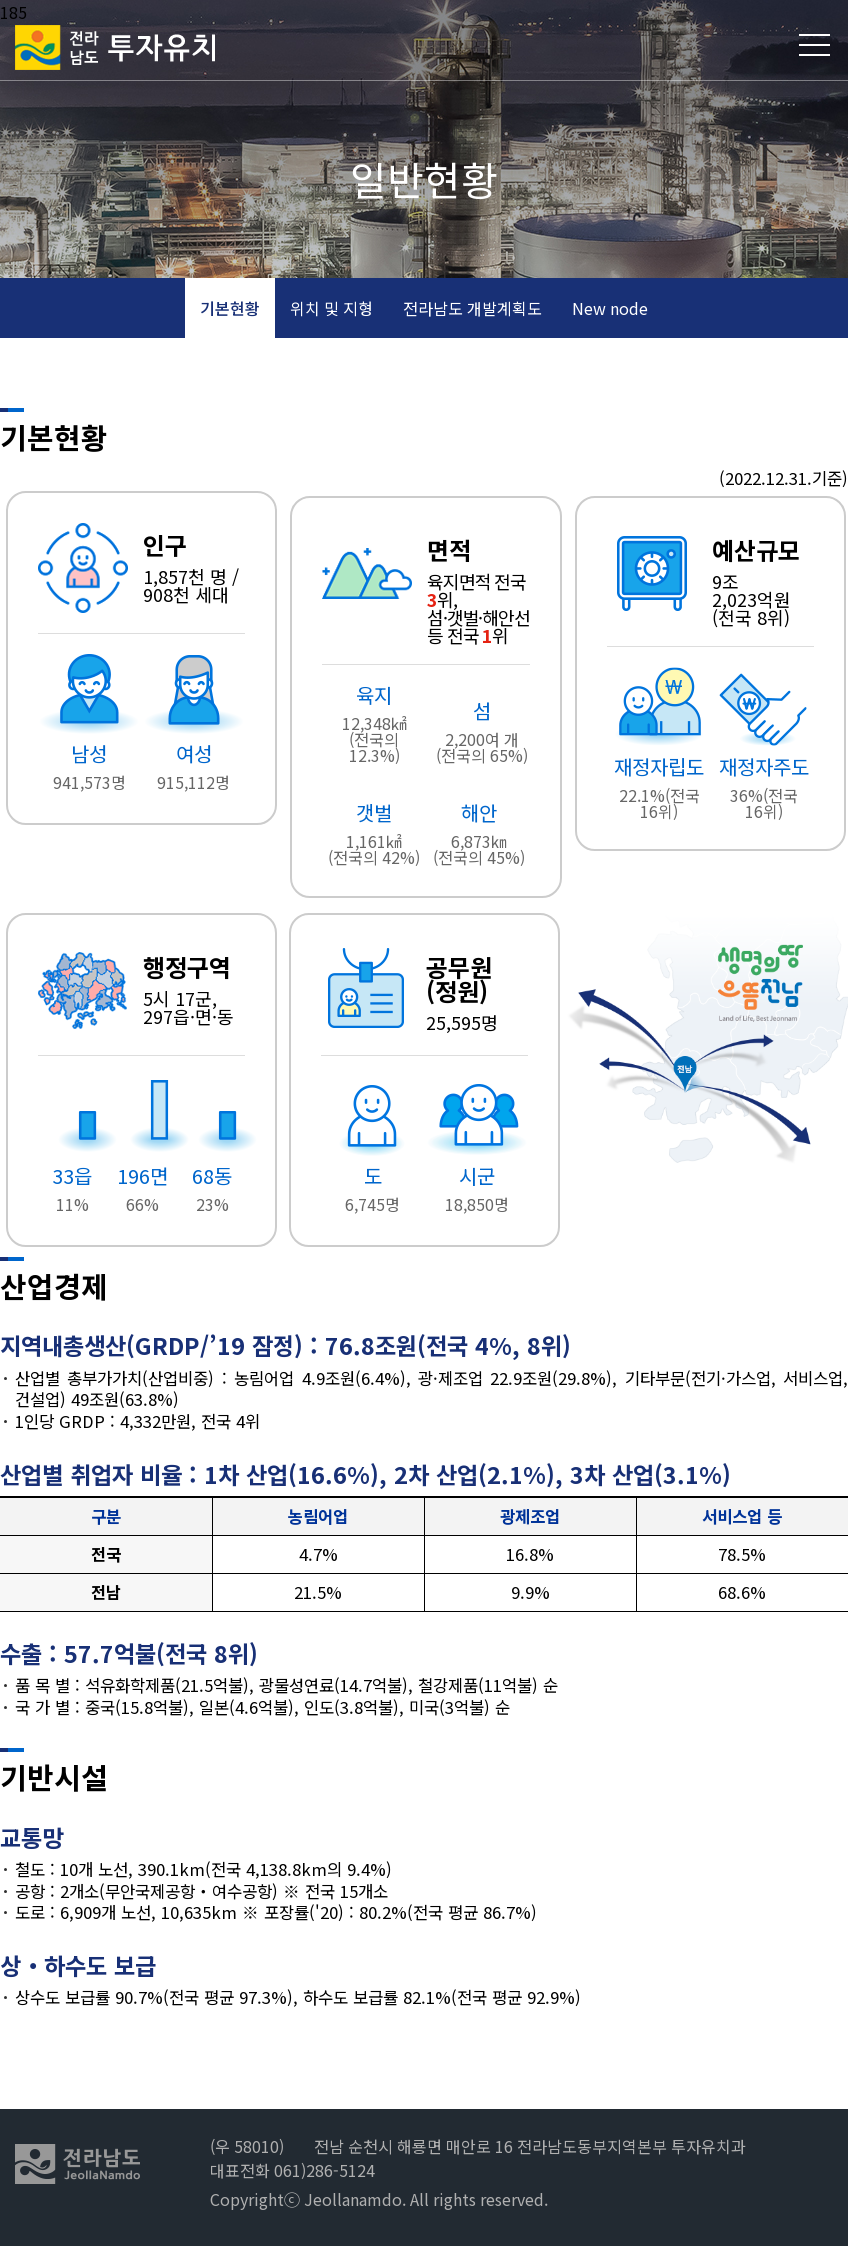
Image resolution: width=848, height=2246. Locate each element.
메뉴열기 (816, 45)
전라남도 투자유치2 (115, 47)
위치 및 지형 (331, 308)
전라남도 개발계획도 (472, 308)
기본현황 (230, 308)
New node (610, 308)
